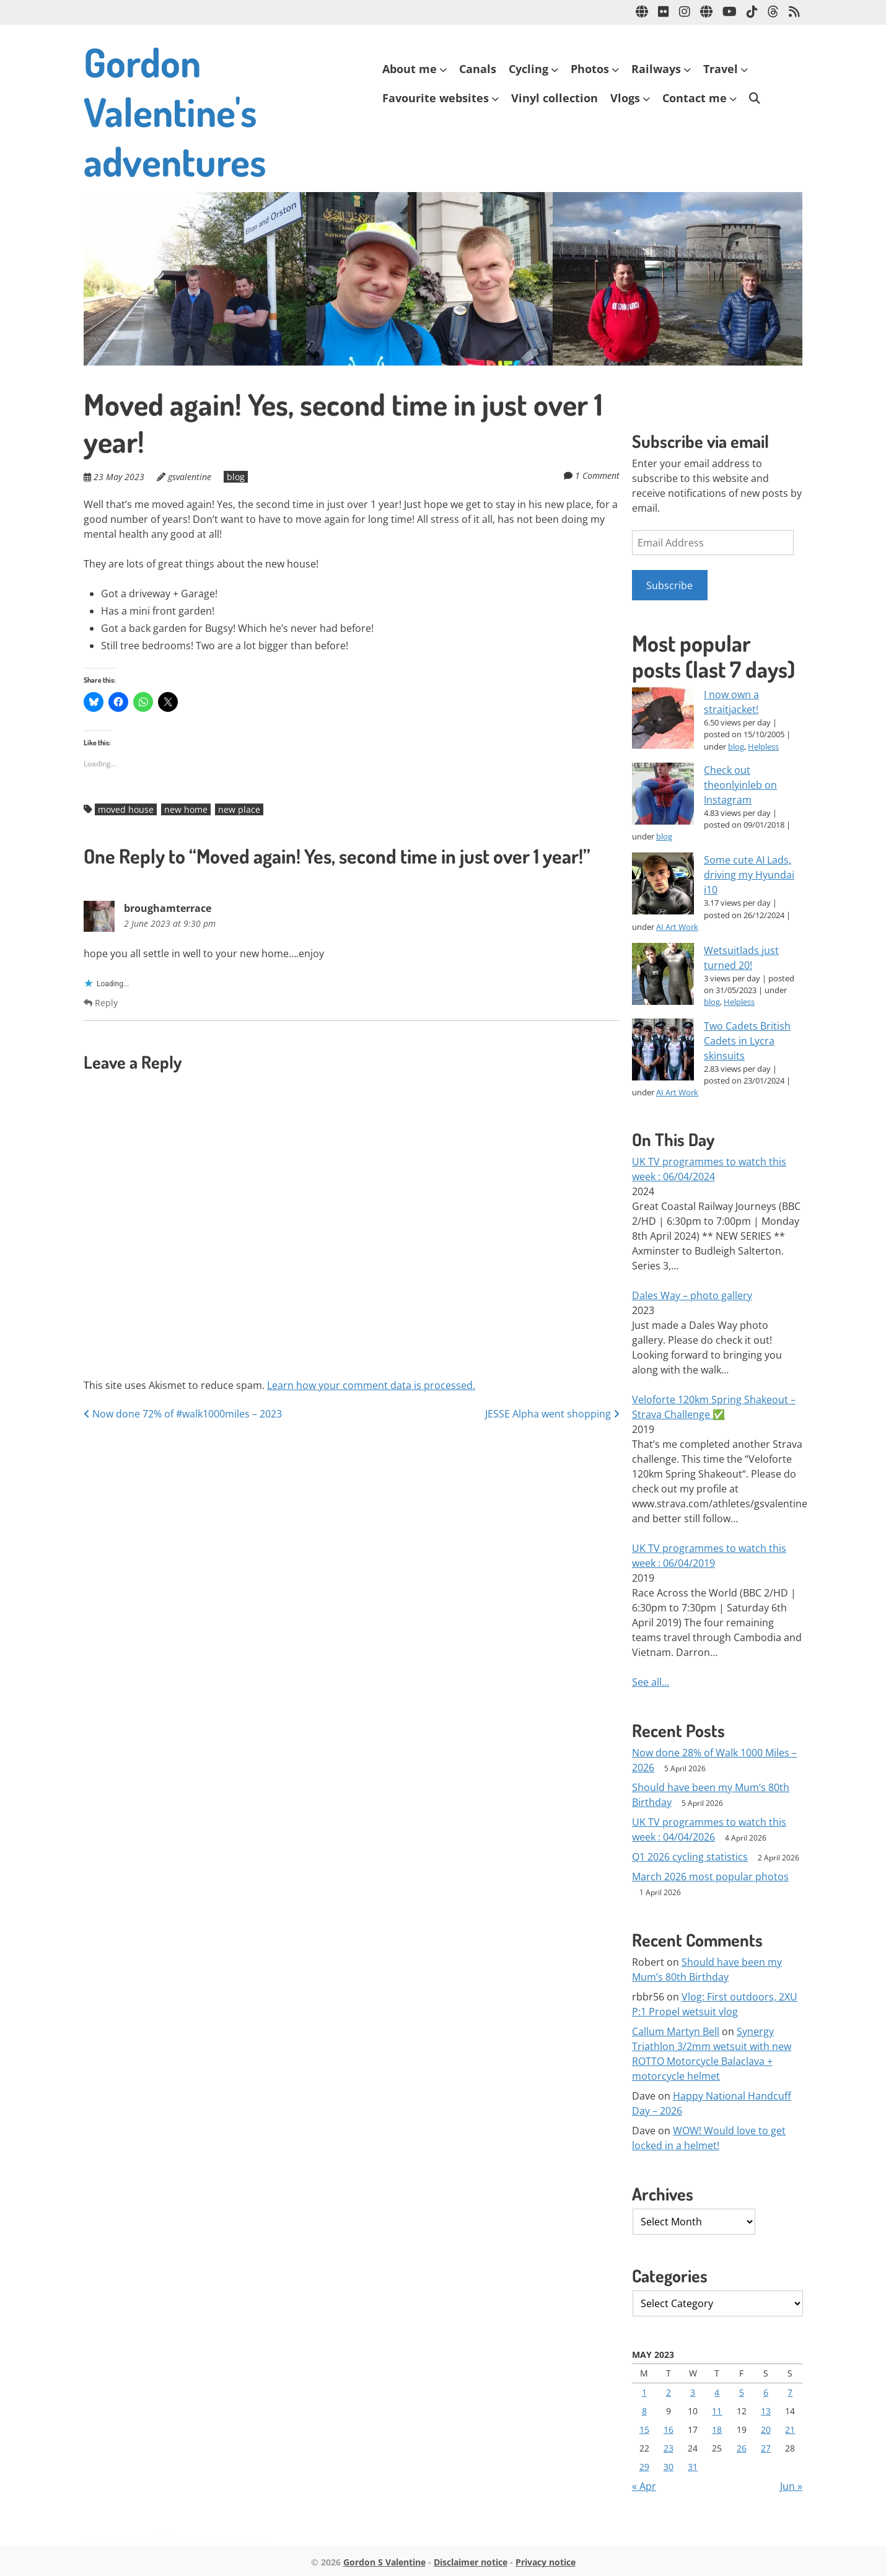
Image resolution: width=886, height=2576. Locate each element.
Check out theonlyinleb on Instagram (740, 785)
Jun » (791, 2486)
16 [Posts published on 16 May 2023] (668, 2429)
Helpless (763, 746)
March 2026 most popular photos (710, 1876)
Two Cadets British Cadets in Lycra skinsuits (747, 1040)
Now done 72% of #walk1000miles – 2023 (183, 1414)
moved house (126, 809)
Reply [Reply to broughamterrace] (101, 1003)
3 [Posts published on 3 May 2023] (692, 2392)
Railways (656, 68)
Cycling (528, 68)
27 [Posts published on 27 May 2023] (766, 2448)
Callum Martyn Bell (675, 2031)
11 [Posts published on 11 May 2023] (717, 2411)
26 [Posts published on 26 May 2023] (742, 2448)
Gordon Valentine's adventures (175, 111)
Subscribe (669, 585)
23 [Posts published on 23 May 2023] (668, 2448)
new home (186, 809)
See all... (650, 1682)
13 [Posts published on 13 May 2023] (766, 2411)
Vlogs (625, 97)
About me (409, 68)
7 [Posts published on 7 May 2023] (789, 2392)
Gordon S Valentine (384, 2562)
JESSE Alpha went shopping (552, 1414)
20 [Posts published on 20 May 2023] (766, 2429)
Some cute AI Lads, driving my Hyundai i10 (749, 874)
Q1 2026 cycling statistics (690, 1857)
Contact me (694, 97)
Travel (720, 68)
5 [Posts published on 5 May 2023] (741, 2392)
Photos (590, 68)
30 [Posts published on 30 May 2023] (668, 2467)
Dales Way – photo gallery (692, 1295)
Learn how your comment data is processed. (371, 1385)
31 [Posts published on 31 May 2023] (693, 2467)
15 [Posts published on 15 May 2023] (644, 2429)
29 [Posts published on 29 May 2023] (644, 2467)
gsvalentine (189, 477)
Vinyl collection (554, 97)
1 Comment (597, 475)
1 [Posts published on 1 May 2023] (644, 2392)
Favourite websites (435, 97)
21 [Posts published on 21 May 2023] (790, 2429)
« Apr (644, 2486)
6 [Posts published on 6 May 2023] (765, 2392)
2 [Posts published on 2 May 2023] (668, 2392)
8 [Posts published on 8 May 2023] (644, 2411)
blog (236, 477)
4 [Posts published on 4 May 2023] (716, 2392)
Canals (477, 68)
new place (239, 809)
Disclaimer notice (470, 2562)
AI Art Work (677, 926)
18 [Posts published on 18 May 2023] (717, 2429)
